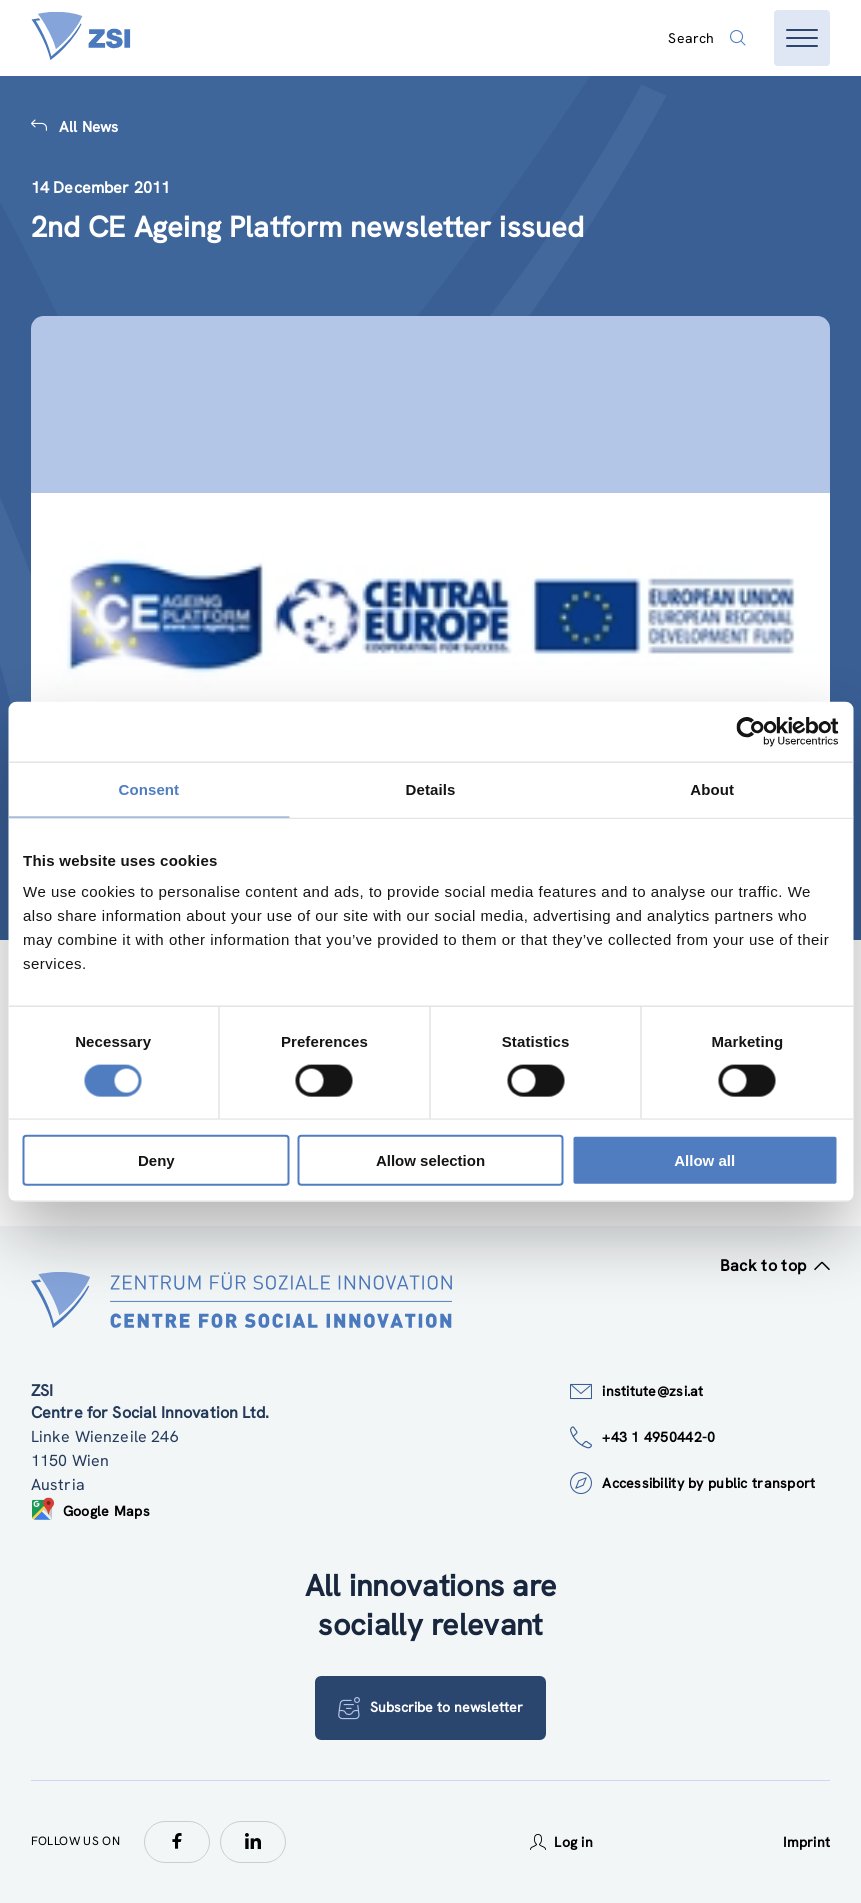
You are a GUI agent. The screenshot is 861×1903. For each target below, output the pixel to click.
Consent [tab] (148, 788)
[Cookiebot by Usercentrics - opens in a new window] (750, 731)
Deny (156, 1160)
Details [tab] (431, 788)
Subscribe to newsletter (430, 1708)
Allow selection (430, 1160)
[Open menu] (802, 38)
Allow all (704, 1160)
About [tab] (712, 788)
